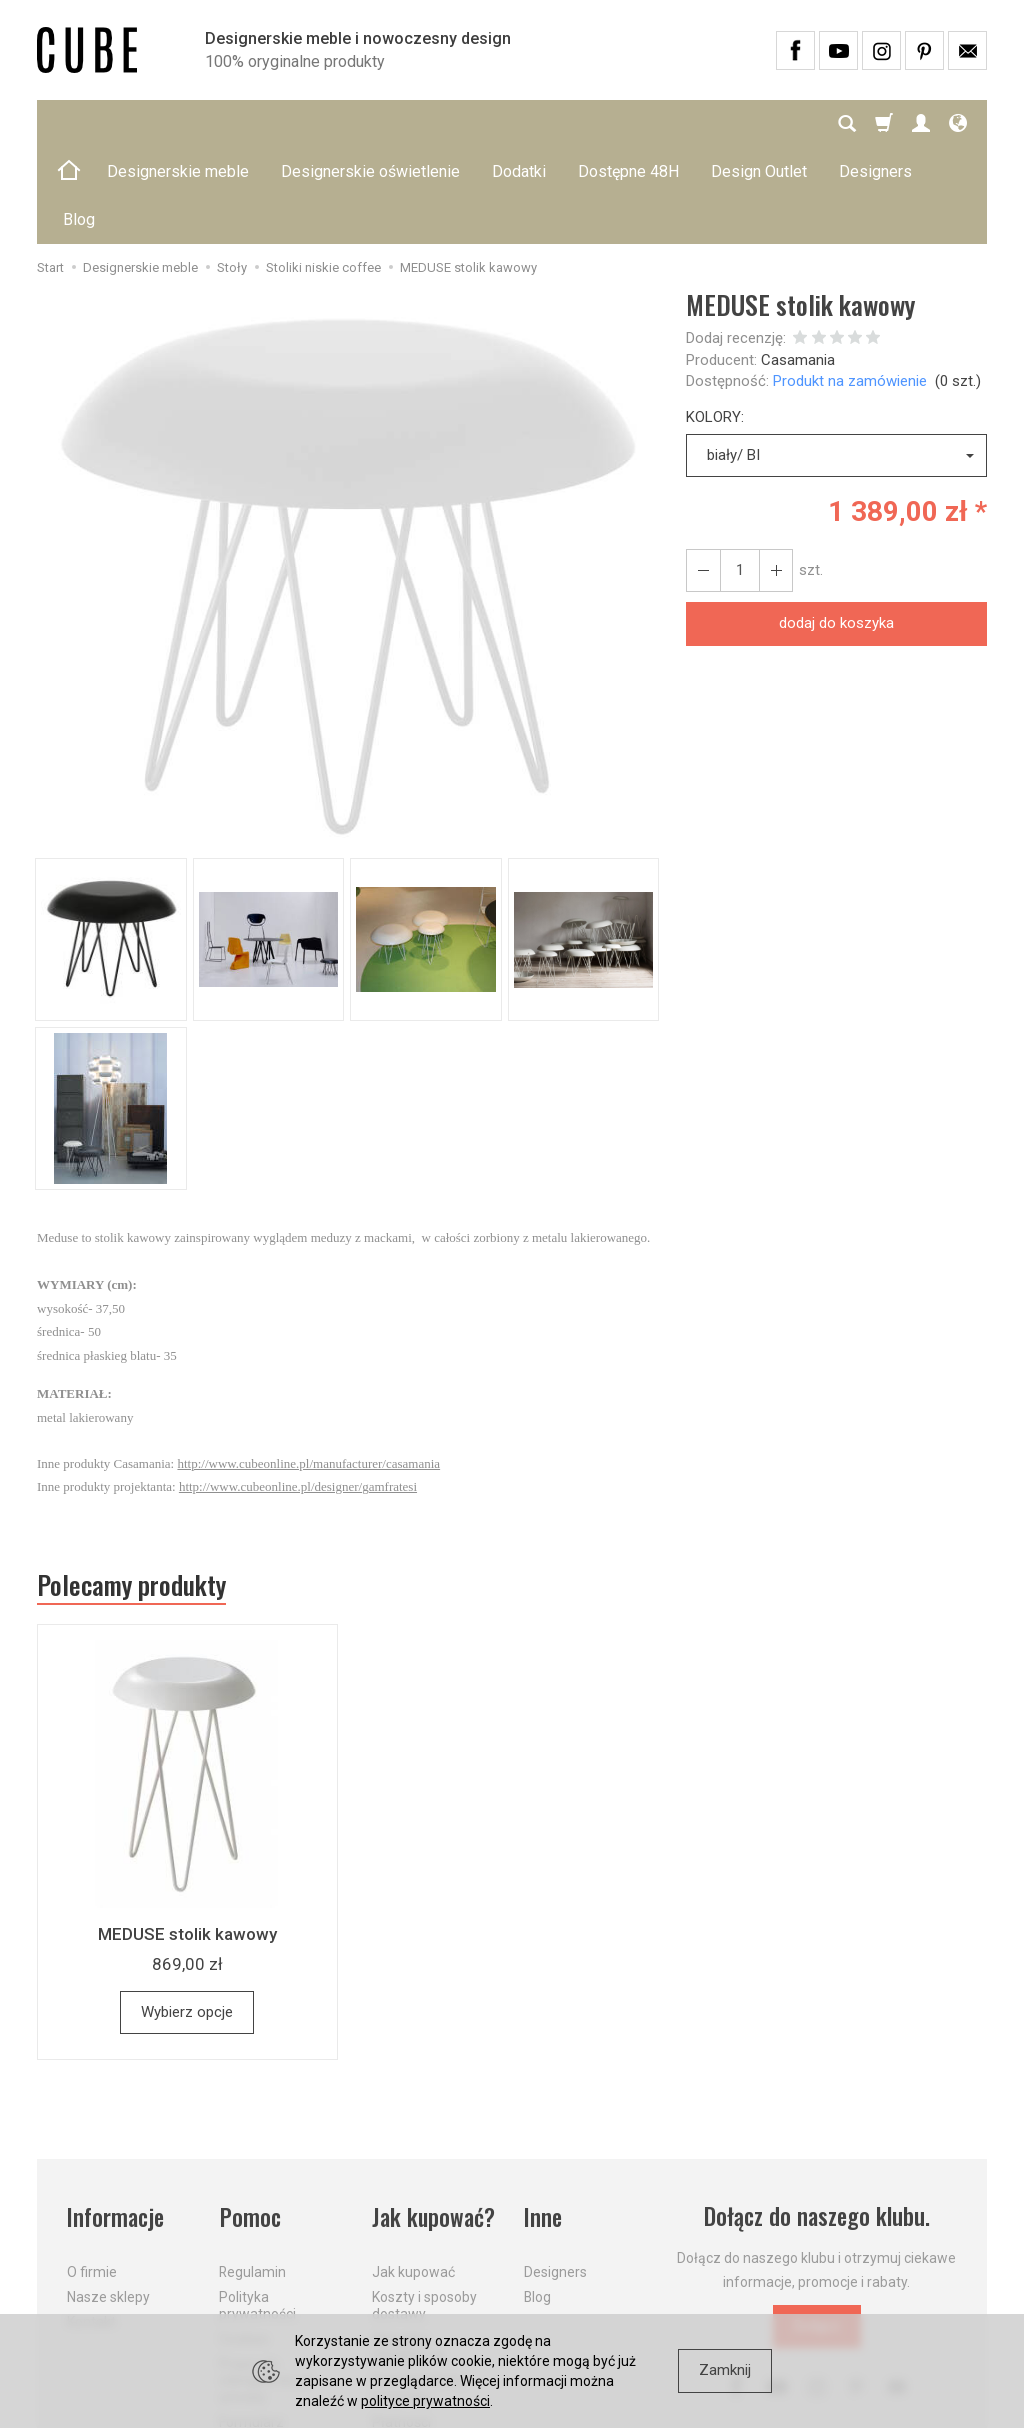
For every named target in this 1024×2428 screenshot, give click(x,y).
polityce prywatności (425, 2401)
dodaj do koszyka (836, 527)
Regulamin (252, 2176)
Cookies (244, 2242)
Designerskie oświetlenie (370, 123)
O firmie (92, 2176)
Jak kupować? (434, 2120)
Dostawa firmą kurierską (418, 2292)
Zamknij (725, 2370)
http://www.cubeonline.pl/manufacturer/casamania (308, 1367)
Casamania (798, 264)
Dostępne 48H (628, 123)
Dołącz (817, 2230)
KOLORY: (715, 321)
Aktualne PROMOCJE (409, 2250)
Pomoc (249, 2120)
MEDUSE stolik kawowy (187, 1839)
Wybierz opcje (187, 1916)
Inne (543, 2120)
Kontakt (91, 2225)
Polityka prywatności (257, 2208)
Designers (555, 2176)
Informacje (115, 2120)
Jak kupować (413, 2176)
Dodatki (519, 123)
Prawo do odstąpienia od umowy (265, 2284)
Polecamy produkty (132, 1489)
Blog (537, 2200)
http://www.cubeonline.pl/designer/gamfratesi (298, 1390)
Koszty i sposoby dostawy (424, 2208)
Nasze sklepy (108, 2200)
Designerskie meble (178, 123)
